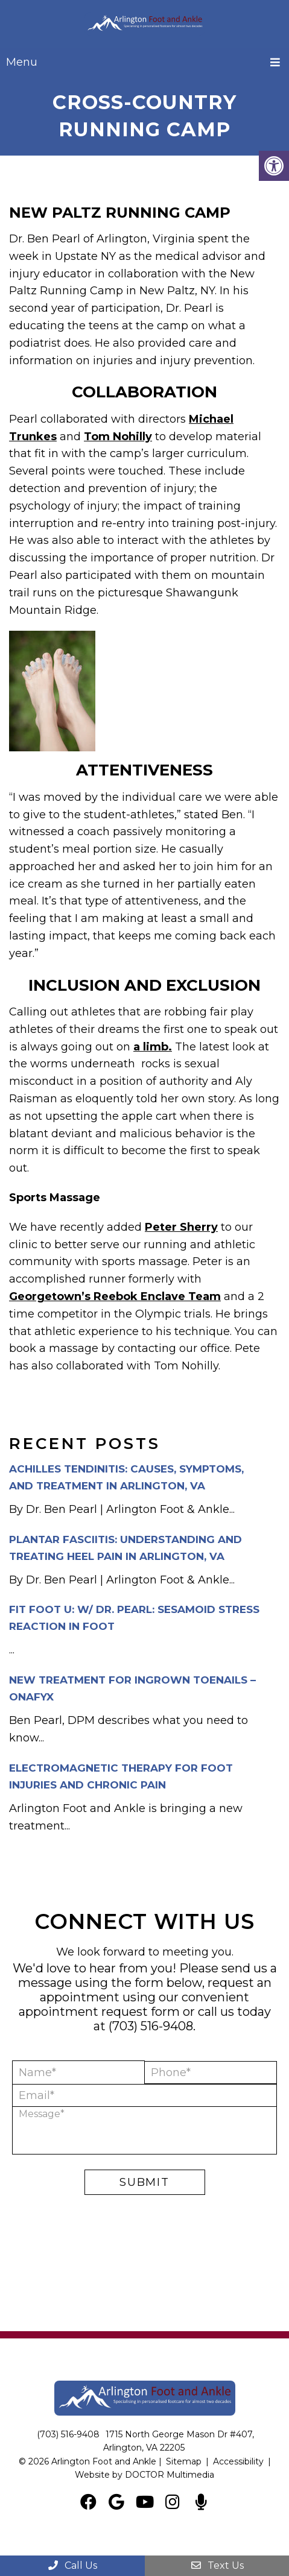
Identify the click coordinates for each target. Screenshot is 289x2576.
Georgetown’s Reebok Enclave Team (115, 1296)
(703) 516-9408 (151, 2026)
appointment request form (99, 2011)
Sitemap (184, 2461)
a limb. (152, 1046)
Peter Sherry (181, 1227)
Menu (21, 62)
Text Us (217, 2565)
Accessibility (238, 2461)
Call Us (72, 2565)
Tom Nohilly (118, 436)
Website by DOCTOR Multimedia (144, 2474)
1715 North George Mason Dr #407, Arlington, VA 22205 (179, 2441)
